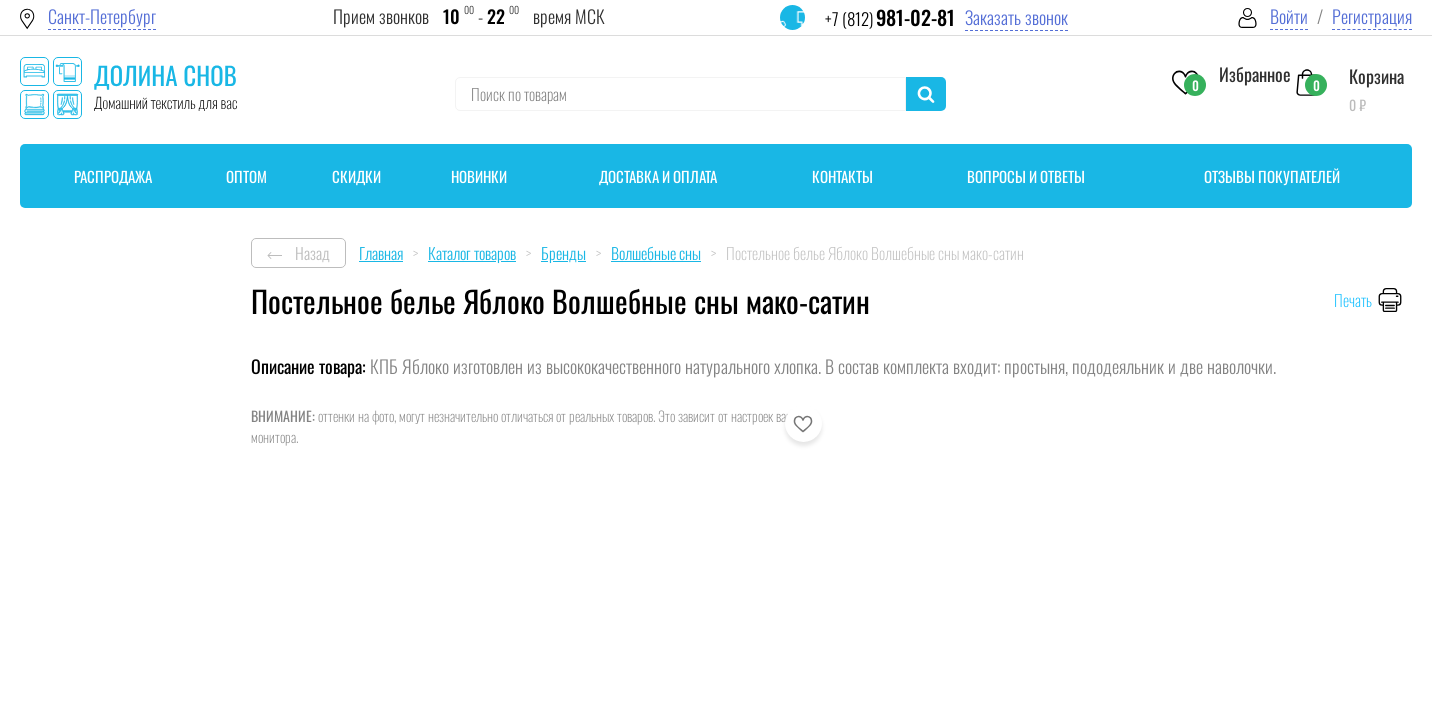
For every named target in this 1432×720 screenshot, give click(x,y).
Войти (1289, 16)
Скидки (356, 176)
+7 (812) (890, 18)
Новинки (479, 176)
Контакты (842, 176)
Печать (1353, 300)
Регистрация (1372, 16)
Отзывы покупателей (1272, 176)
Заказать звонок (1016, 17)
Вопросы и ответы (1026, 176)
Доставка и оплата (658, 176)
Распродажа (113, 176)
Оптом (246, 176)
